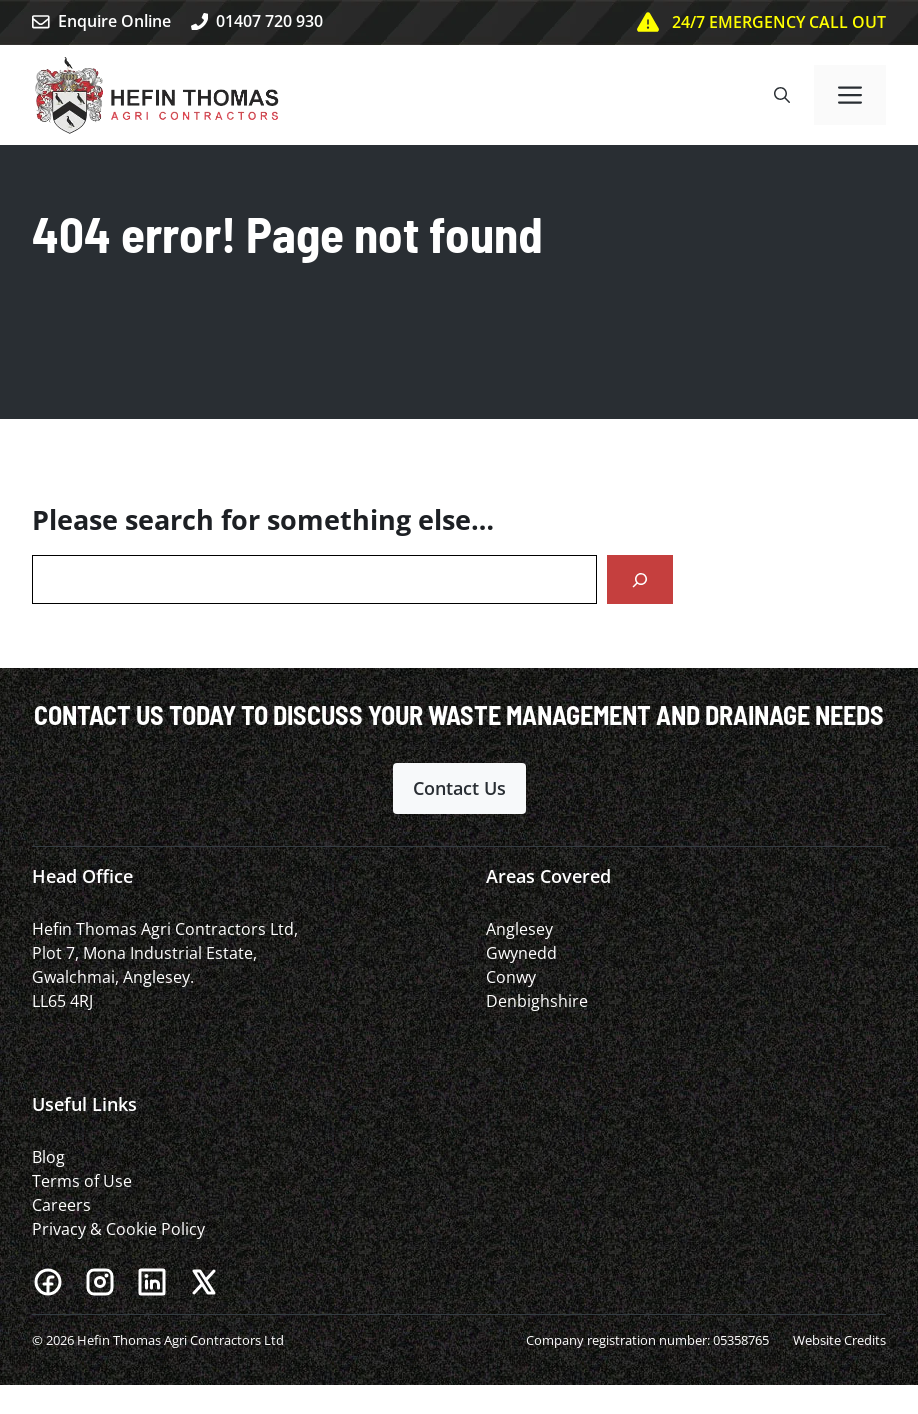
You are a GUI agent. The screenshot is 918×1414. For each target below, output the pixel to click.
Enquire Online (114, 21)
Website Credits (839, 1340)
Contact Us (459, 788)
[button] (782, 95)
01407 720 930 (269, 21)
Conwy (511, 977)
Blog (48, 1157)
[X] (204, 1282)
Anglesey (519, 929)
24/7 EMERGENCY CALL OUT (779, 22)
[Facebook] (48, 1282)
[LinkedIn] (152, 1282)
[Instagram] (100, 1282)
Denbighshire (537, 1001)
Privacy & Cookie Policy (118, 1229)
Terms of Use (82, 1181)
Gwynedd (521, 953)
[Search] (640, 579)
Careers (61, 1205)
